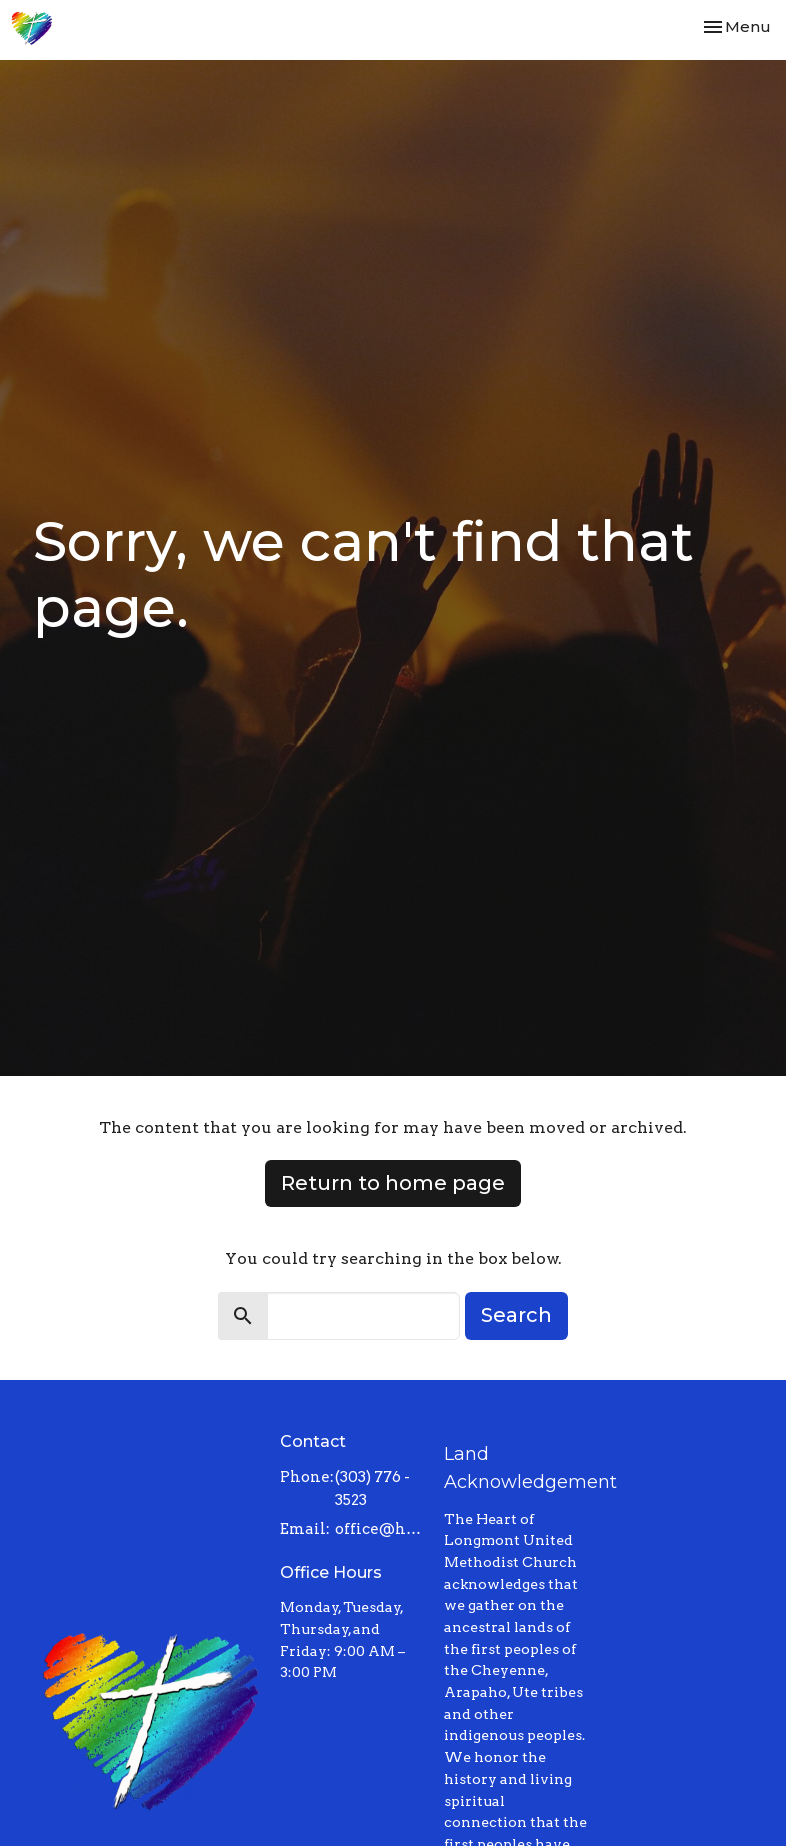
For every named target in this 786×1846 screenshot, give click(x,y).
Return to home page (393, 1183)
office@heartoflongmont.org (379, 1529)
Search (516, 1315)
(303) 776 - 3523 (372, 1488)
